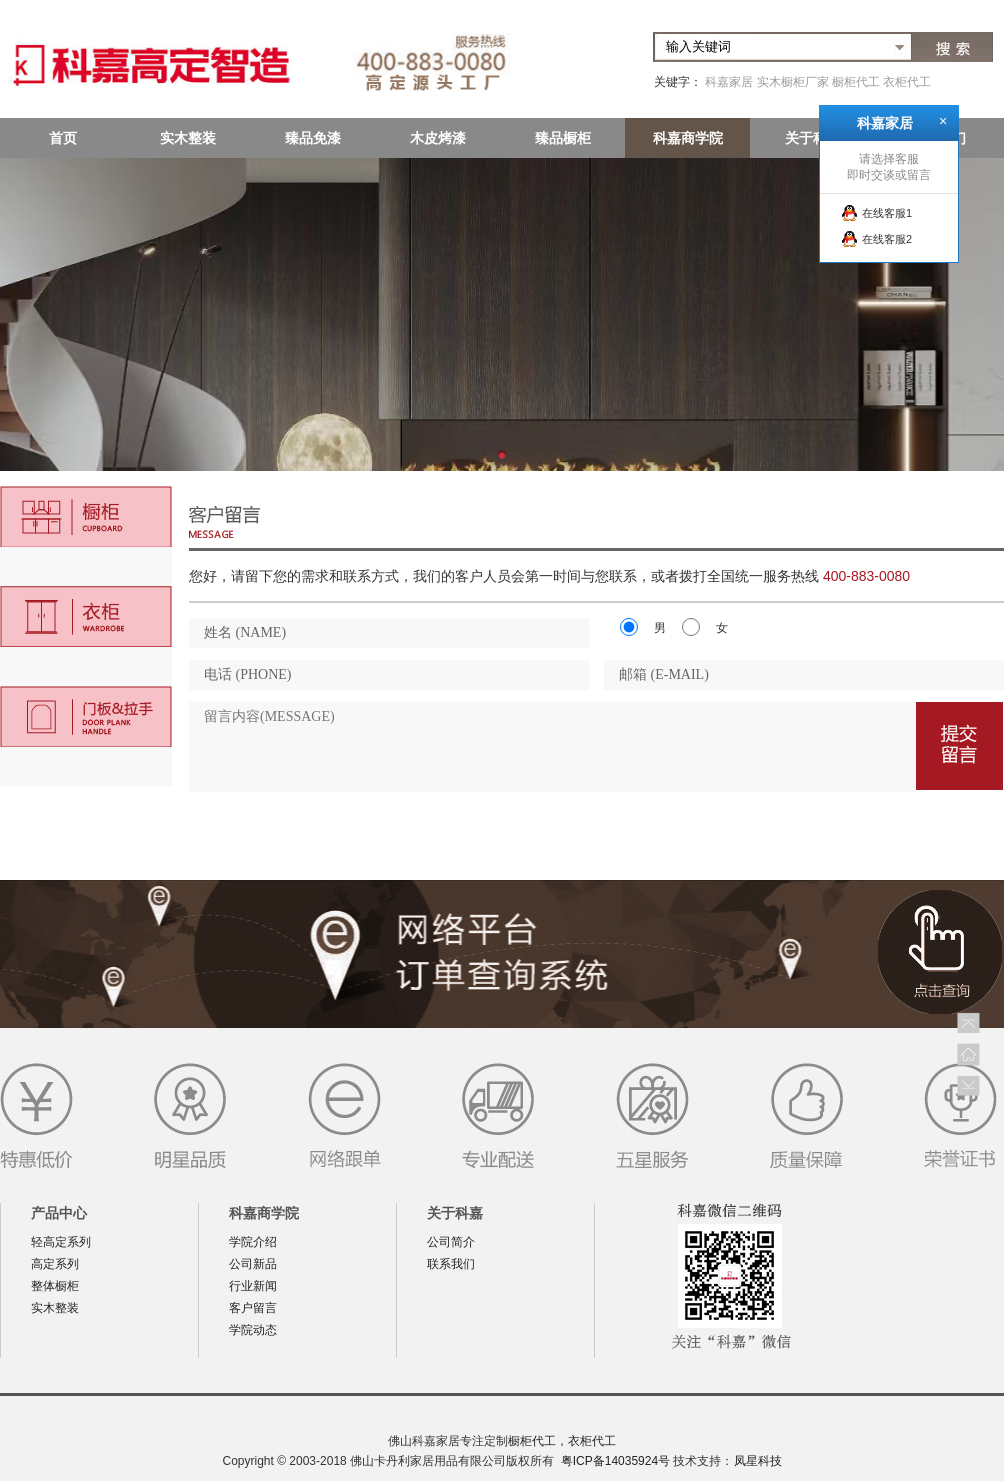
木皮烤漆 (438, 138)
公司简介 (451, 1242)
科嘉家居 (729, 82)
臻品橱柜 (563, 138)
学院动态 (253, 1330)
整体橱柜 (55, 1286)
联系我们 (451, 1264)
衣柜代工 (907, 82)
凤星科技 (758, 1461)
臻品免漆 (313, 138)
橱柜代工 (856, 82)
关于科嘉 (813, 138)
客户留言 (253, 1308)
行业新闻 (253, 1286)
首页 (63, 138)
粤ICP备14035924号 (615, 1461)
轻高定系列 (61, 1242)
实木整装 (188, 138)
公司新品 (253, 1264)
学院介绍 (253, 1242)
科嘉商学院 (688, 138)
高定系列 (55, 1264)
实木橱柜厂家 (793, 82)
